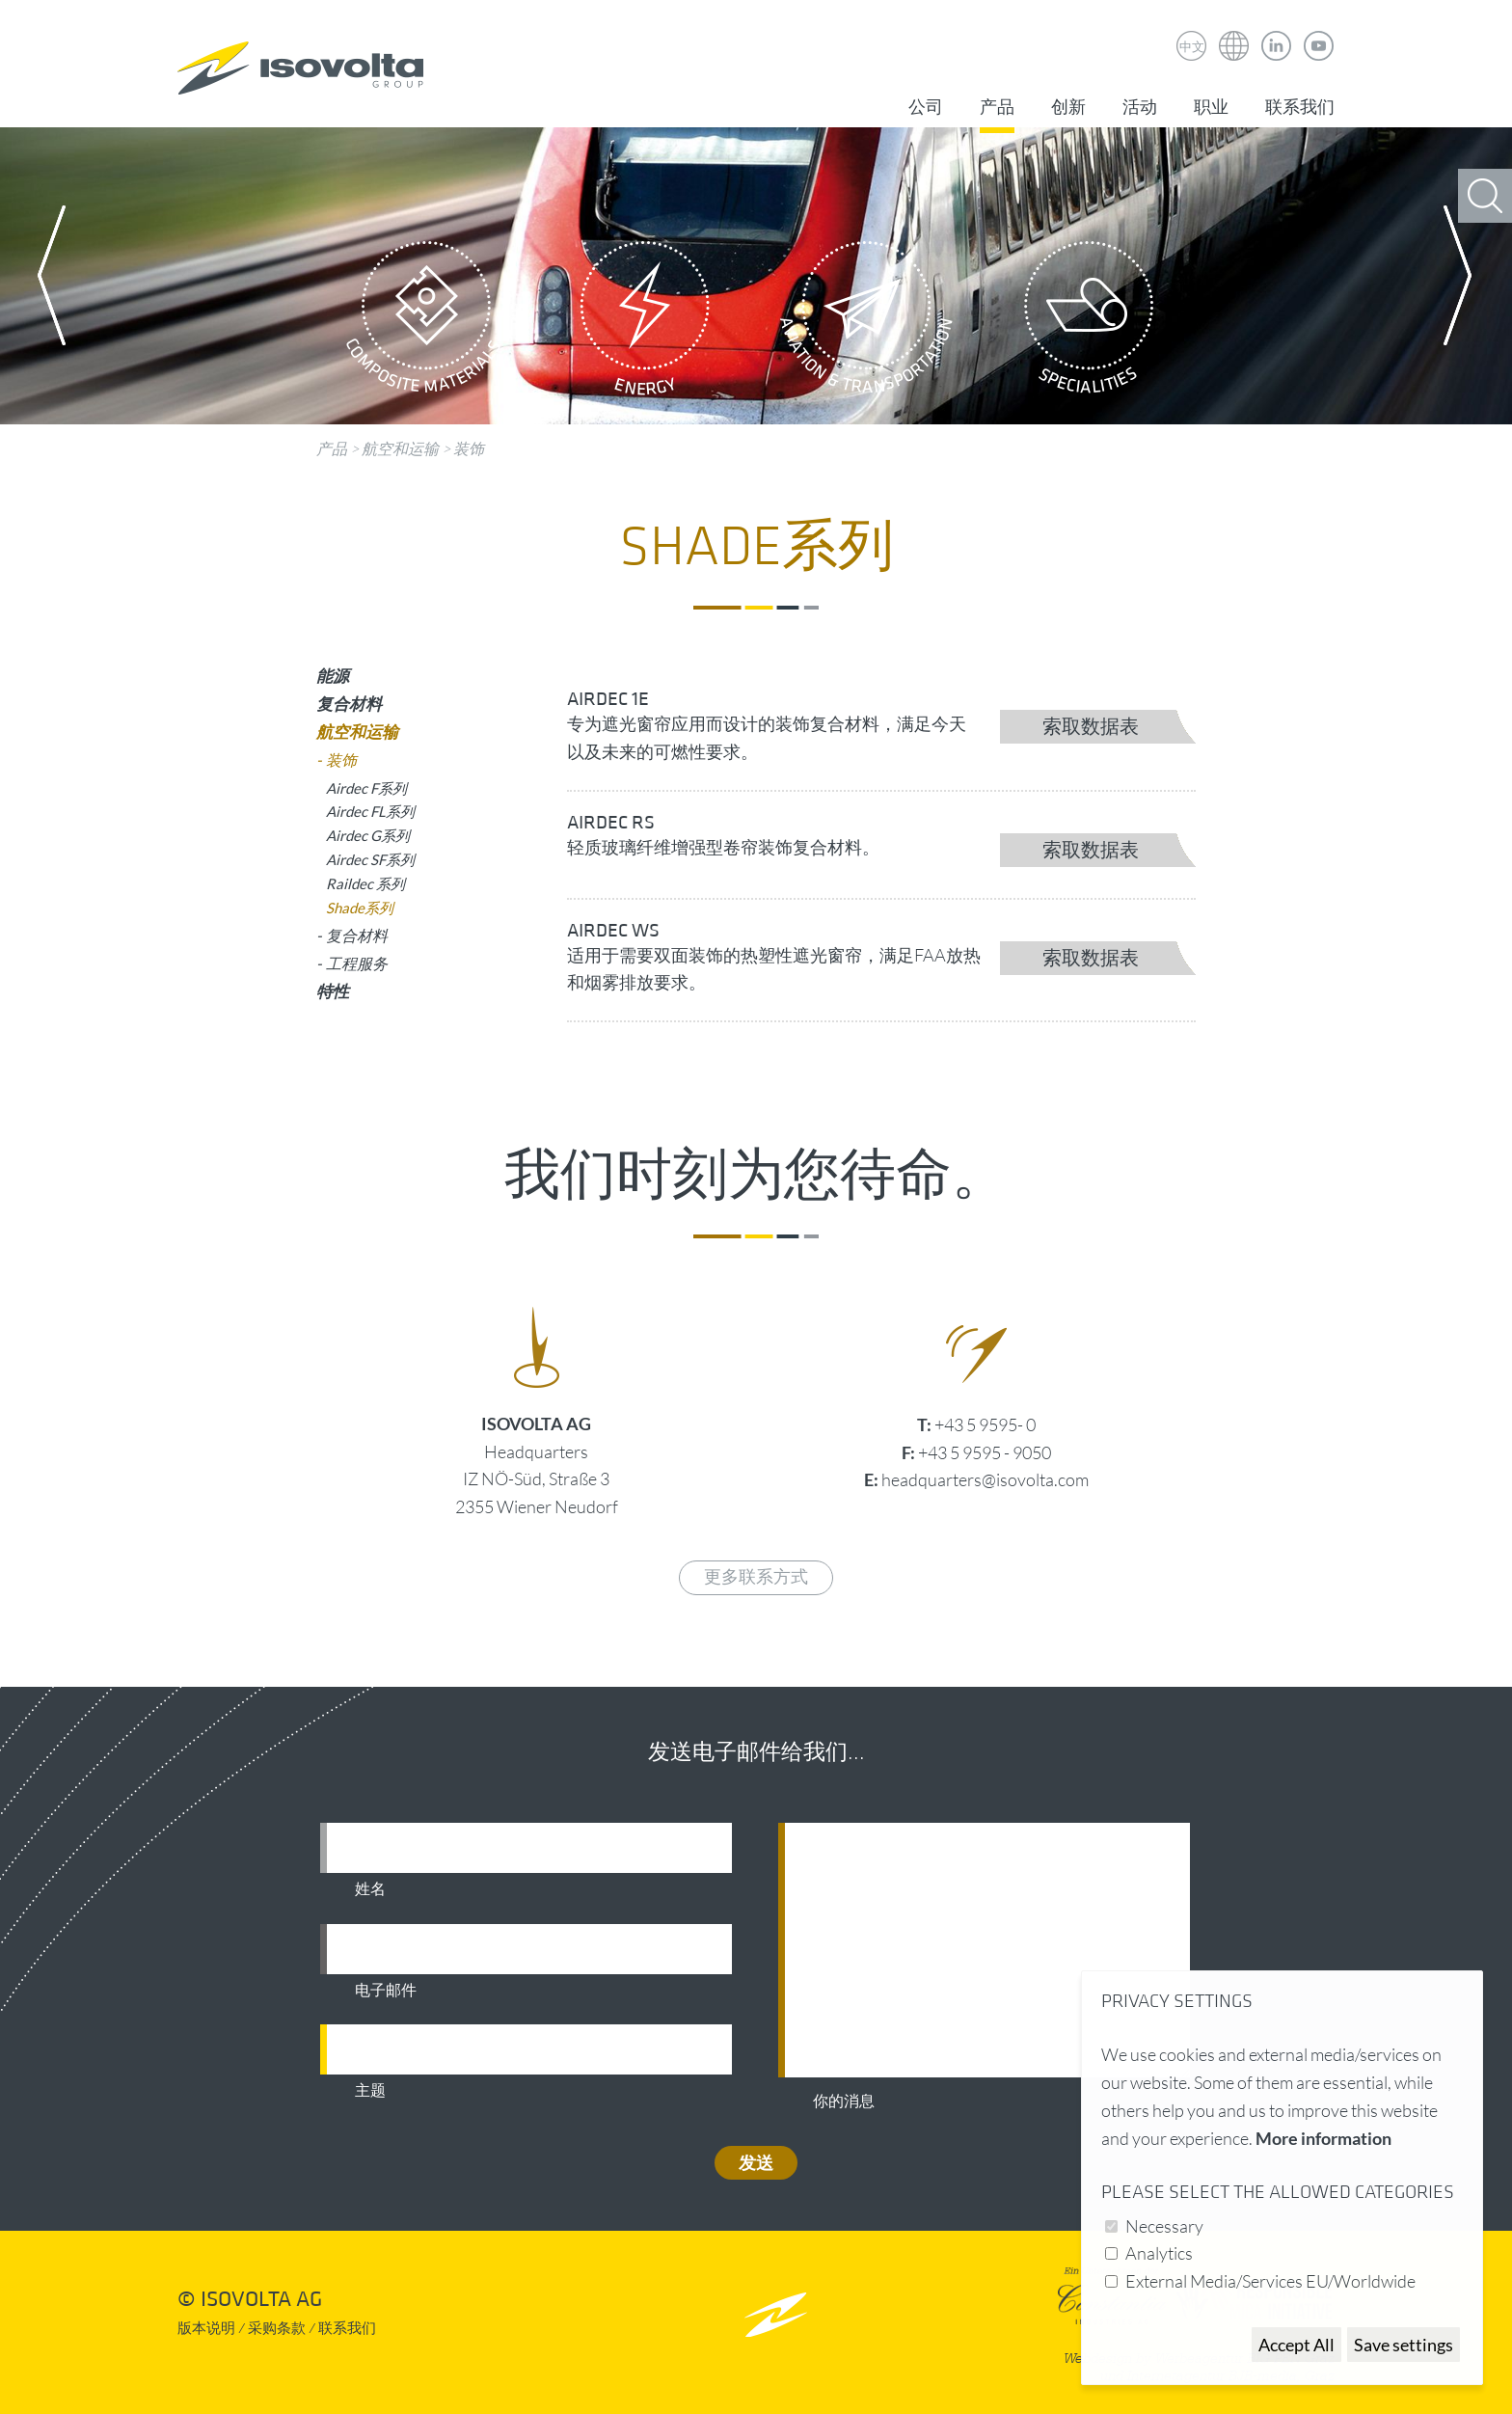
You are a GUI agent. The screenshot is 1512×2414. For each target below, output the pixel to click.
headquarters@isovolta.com (985, 1479)
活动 (1139, 107)
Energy (645, 323)
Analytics (1159, 2253)
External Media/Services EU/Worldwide (1270, 2281)
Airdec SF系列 (370, 859)
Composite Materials (423, 323)
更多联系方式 (756, 1577)
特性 (332, 991)
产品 (997, 107)
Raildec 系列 (365, 883)
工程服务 (357, 963)
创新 (1068, 107)
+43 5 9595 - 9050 (984, 1452)
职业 (1211, 107)
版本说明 (206, 2328)
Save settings (1403, 2344)
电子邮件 (386, 1990)
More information (1323, 2138)
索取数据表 (1090, 727)
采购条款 (277, 2328)
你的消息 (844, 2101)
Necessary (1164, 2226)
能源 (332, 675)
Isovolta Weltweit (1234, 32)
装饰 (468, 448)
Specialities (1088, 323)
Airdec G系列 (368, 835)
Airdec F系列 (366, 788)
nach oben (775, 2314)
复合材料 (349, 703)
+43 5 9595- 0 (985, 1424)
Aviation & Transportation (867, 323)
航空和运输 (400, 448)
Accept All (1296, 2344)
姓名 (370, 1889)
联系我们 (1300, 107)
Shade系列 (359, 907)
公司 (925, 107)
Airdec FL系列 (370, 811)
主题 (370, 2091)
